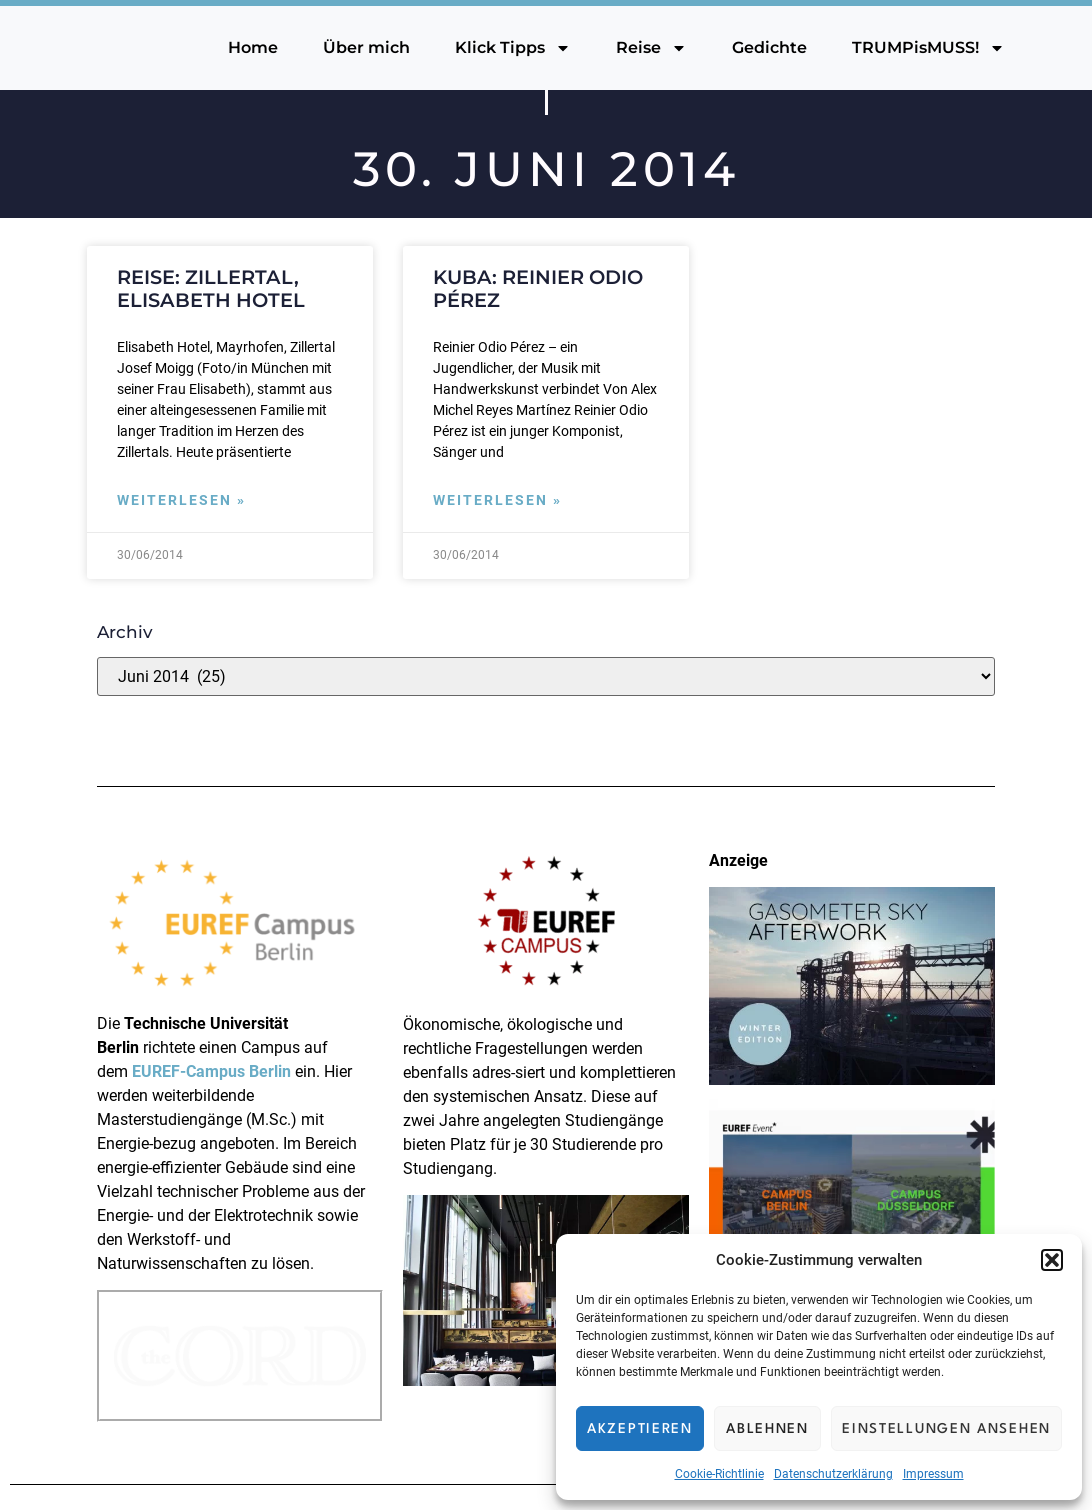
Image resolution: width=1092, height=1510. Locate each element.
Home (253, 47)
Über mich (366, 47)
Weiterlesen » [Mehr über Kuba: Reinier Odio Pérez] (497, 500)
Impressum (933, 1474)
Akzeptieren (640, 1429)
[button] (1052, 1260)
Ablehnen (767, 1429)
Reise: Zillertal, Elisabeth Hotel (211, 288)
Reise (651, 48)
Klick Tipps (513, 48)
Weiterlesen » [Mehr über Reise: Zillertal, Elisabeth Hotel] (181, 500)
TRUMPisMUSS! (928, 48)
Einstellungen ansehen (946, 1429)
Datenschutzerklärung (833, 1474)
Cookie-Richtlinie (719, 1474)
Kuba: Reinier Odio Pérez (538, 288)
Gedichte (769, 47)
